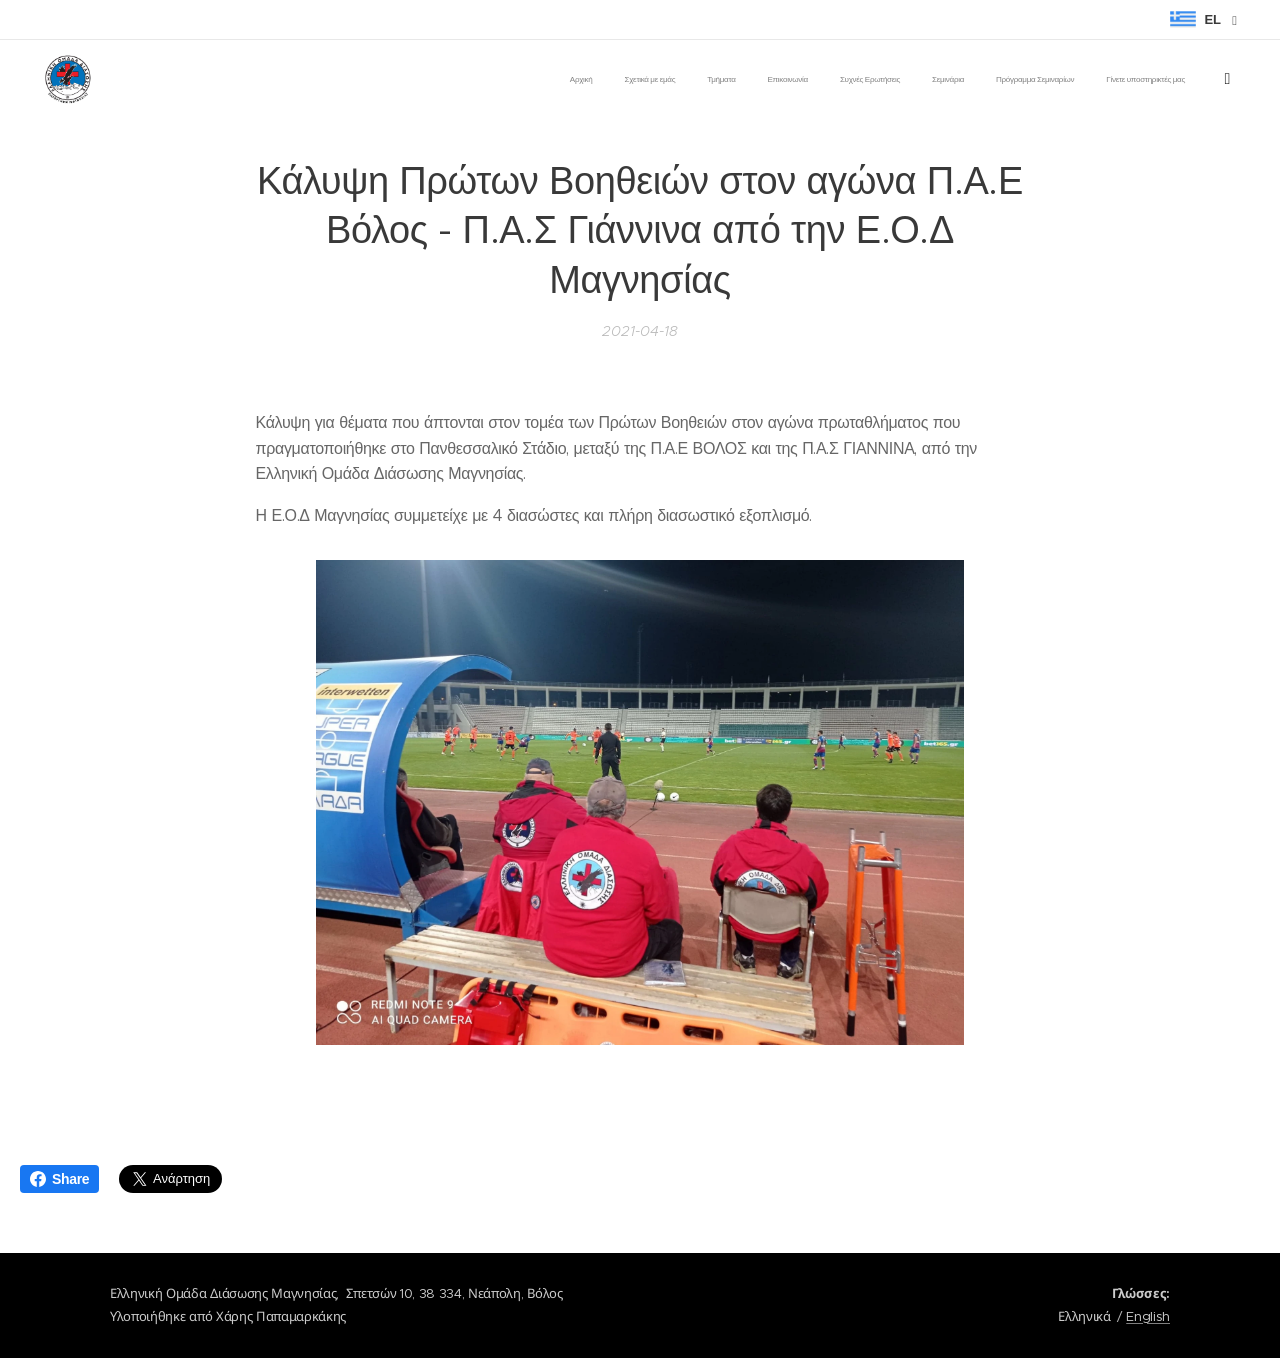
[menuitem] (893, 81)
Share (59, 1179)
